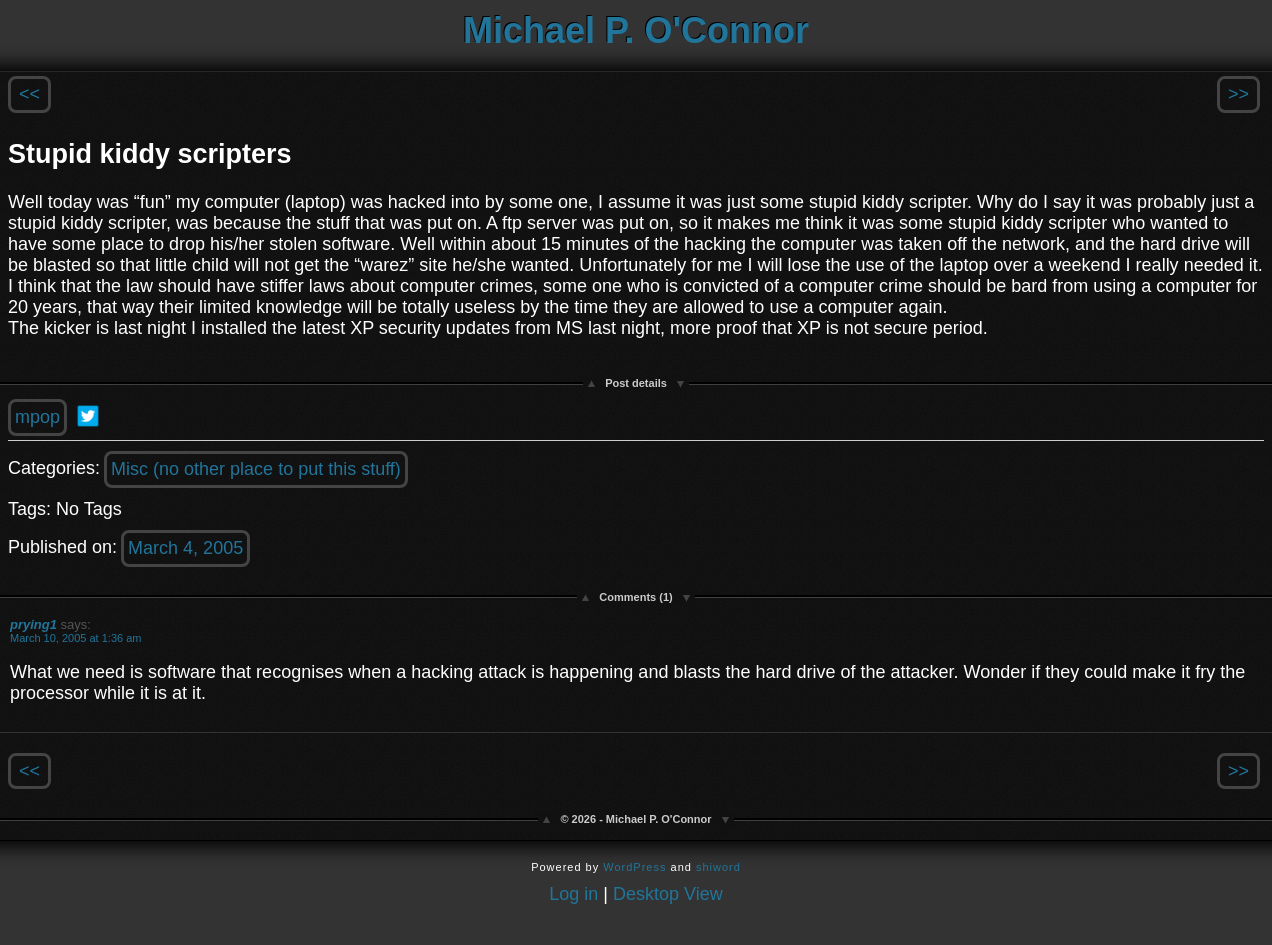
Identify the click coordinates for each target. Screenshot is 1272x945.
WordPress (634, 867)
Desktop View (668, 894)
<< (29, 94)
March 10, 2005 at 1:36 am (75, 638)
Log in (573, 894)
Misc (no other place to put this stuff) (256, 469)
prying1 (33, 624)
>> (1238, 94)
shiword (718, 867)
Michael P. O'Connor (636, 30)
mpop (37, 417)
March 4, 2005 (185, 548)
